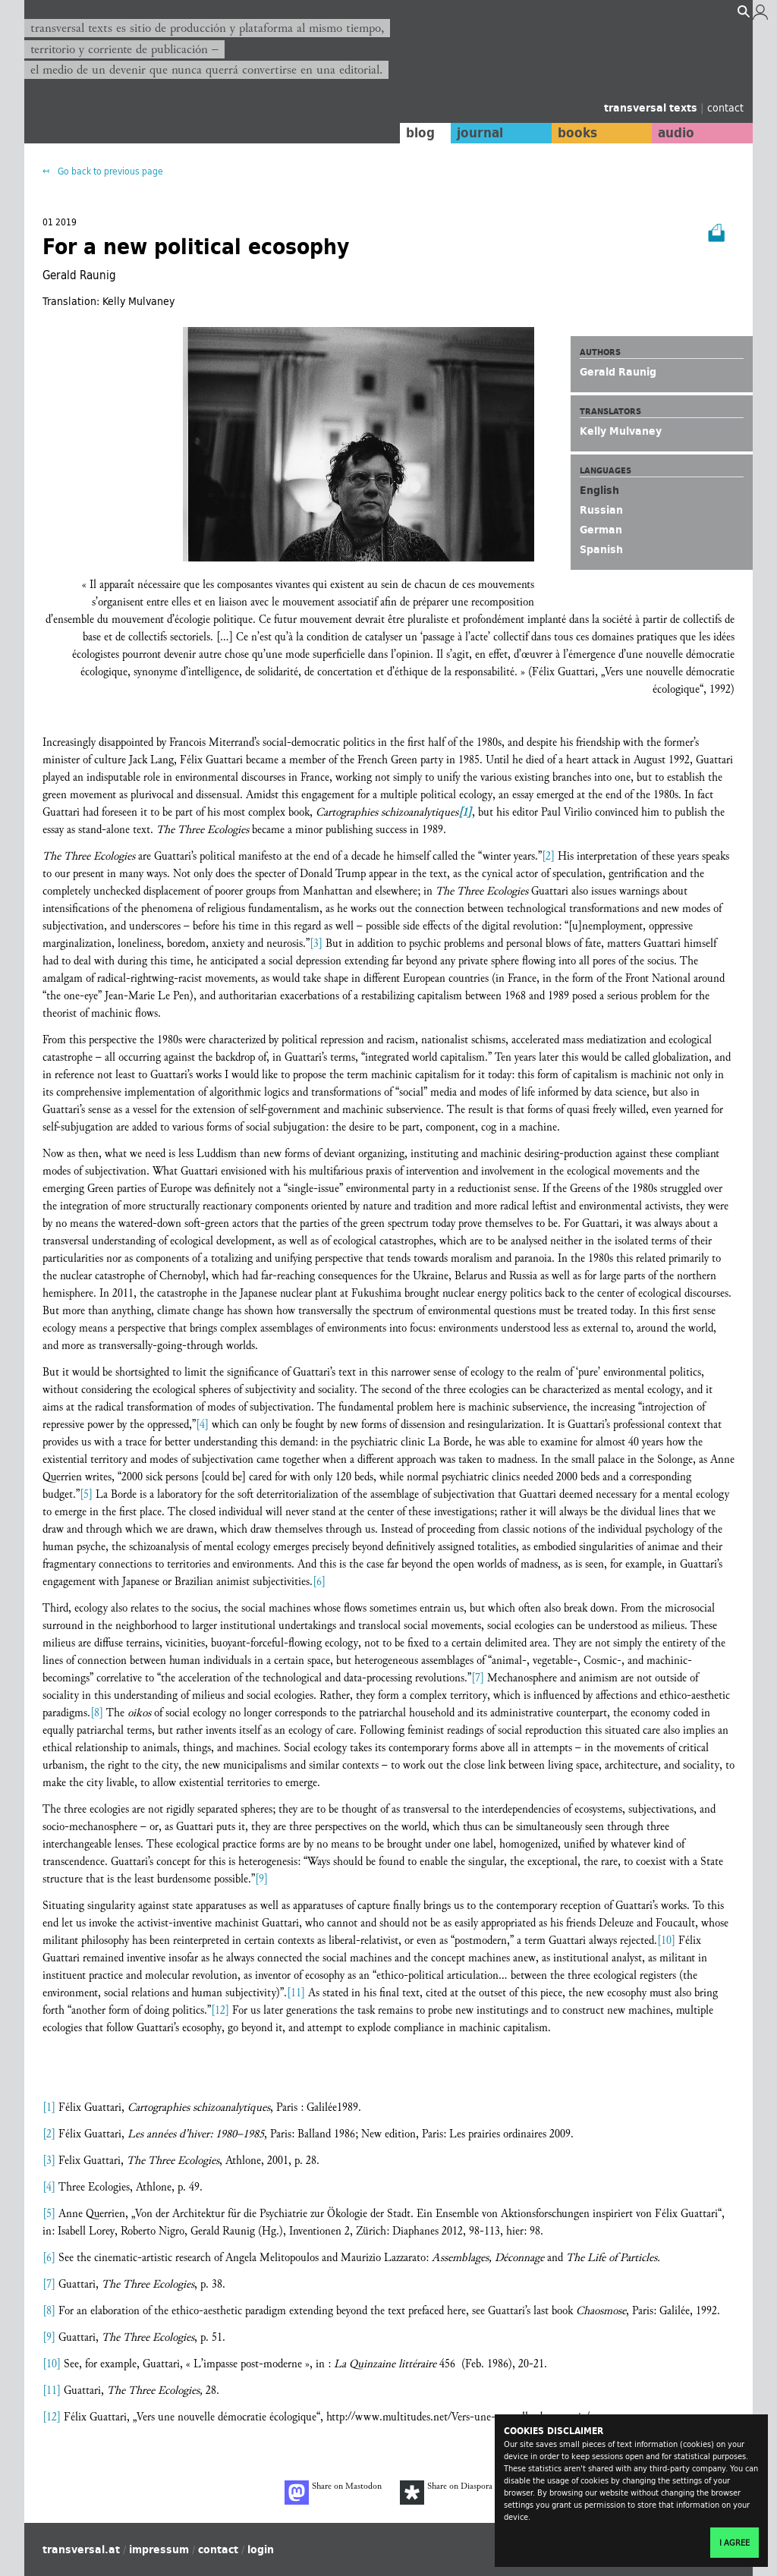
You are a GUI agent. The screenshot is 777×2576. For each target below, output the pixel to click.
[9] (261, 1879)
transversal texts (652, 107)
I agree (734, 2543)
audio (675, 133)
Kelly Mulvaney (621, 431)
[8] (96, 1713)
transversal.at (81, 2549)
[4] (202, 1424)
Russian (601, 510)
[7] (477, 1678)
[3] (316, 943)
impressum (159, 2549)
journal (476, 133)
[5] (86, 1494)
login (260, 2549)
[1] (48, 2107)
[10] (666, 1940)
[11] (296, 1993)
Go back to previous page (109, 171)
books (574, 133)
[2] (548, 856)
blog (416, 133)
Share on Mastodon (333, 2492)
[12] (220, 2010)
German (601, 529)
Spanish (601, 549)
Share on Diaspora (446, 2492)
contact (725, 107)
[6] (319, 1581)
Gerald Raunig (618, 371)
